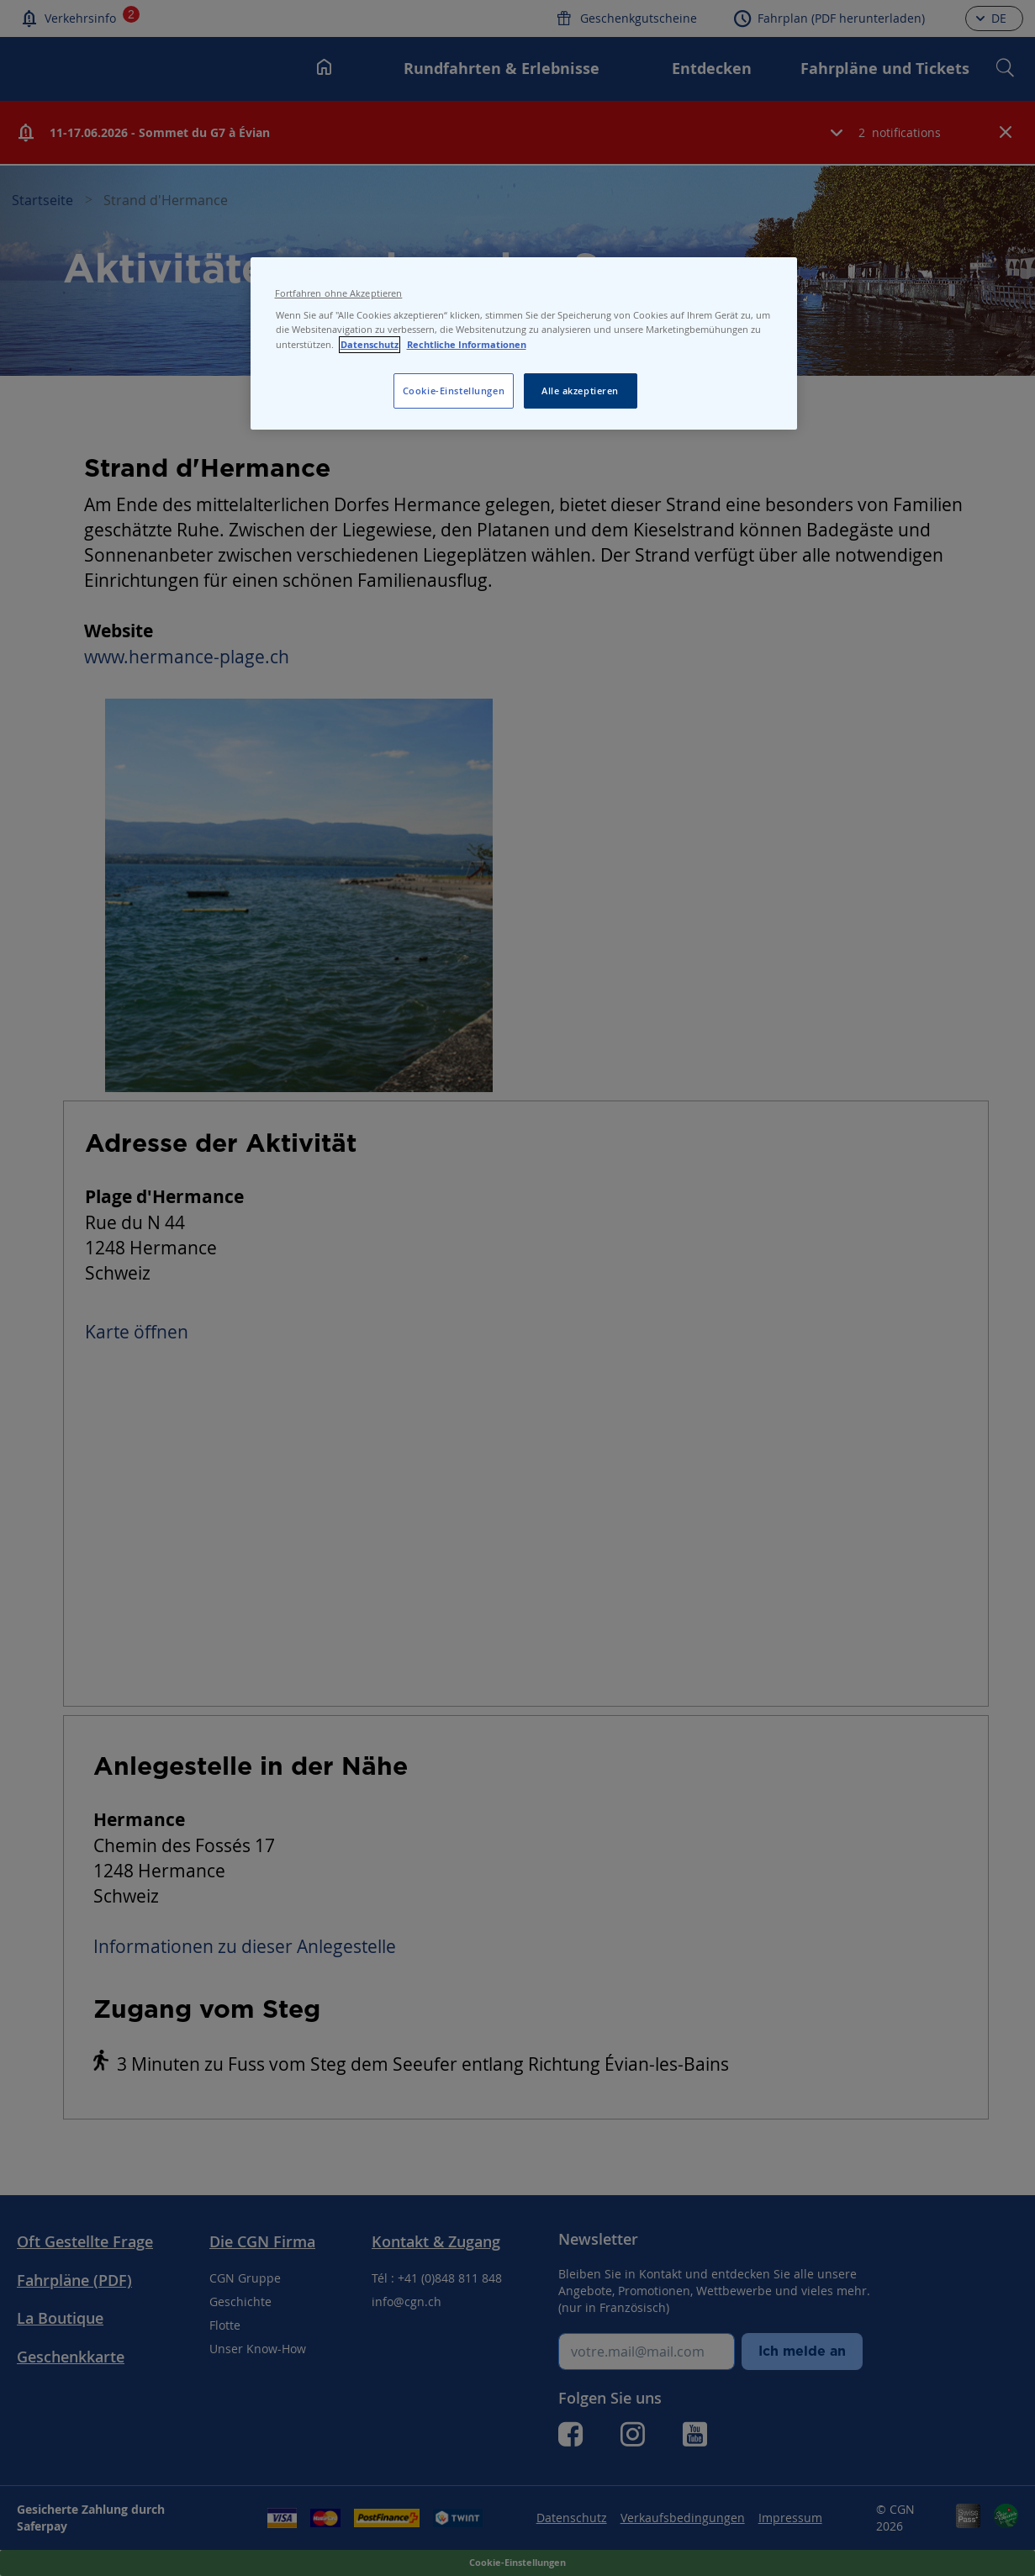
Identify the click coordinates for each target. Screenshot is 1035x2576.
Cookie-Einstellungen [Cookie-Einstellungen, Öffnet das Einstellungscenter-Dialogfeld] (453, 390)
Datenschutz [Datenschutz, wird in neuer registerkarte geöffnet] (370, 344)
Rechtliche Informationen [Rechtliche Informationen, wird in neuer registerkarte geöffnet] (466, 344)
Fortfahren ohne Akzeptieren (339, 293)
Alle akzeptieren (580, 390)
